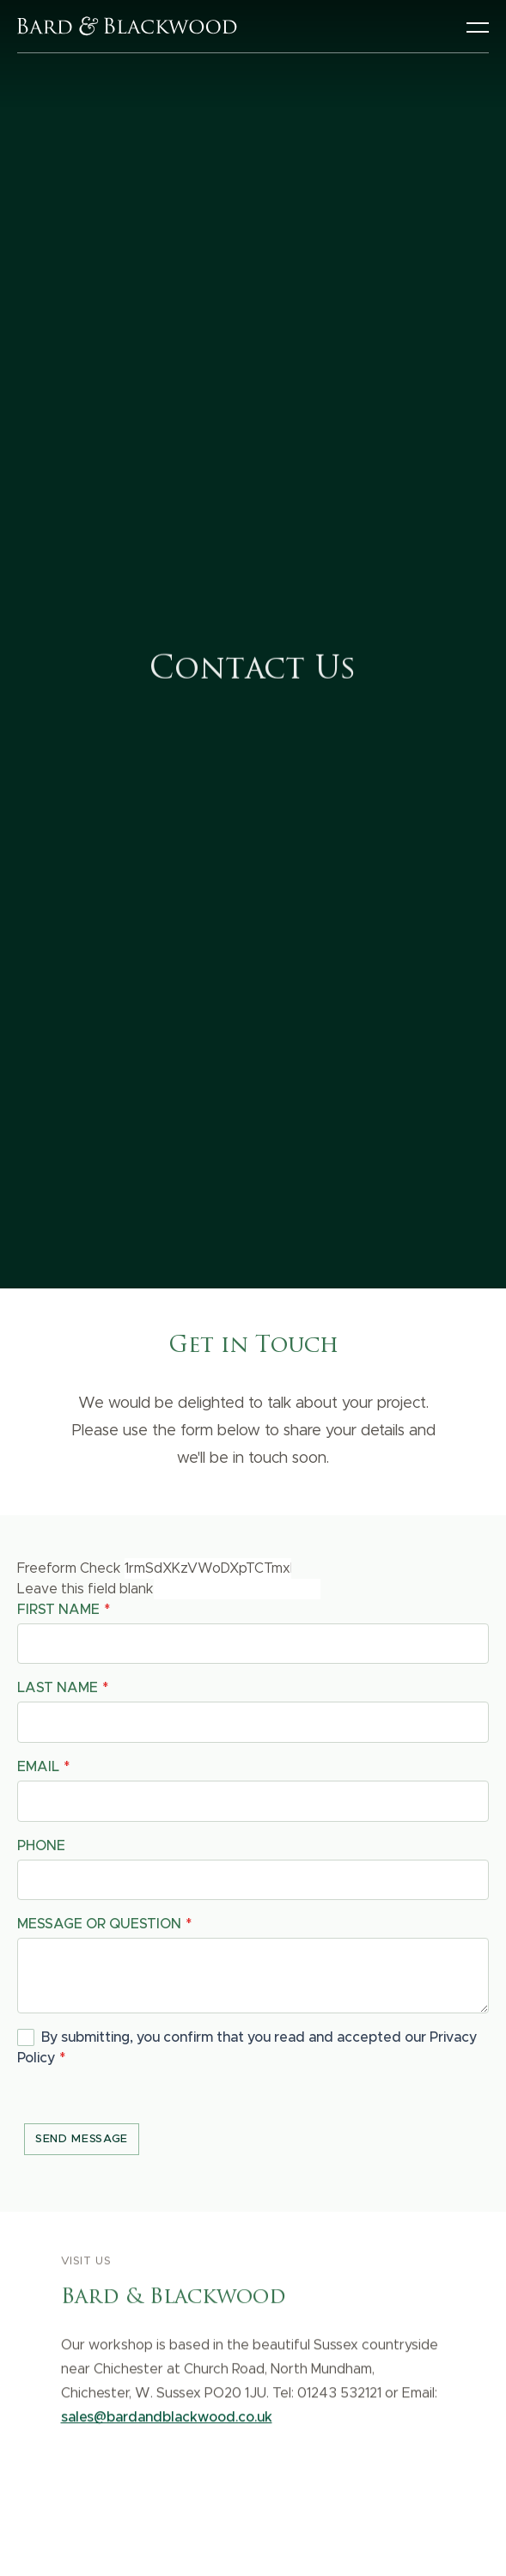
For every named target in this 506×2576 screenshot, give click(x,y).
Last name (57, 1688)
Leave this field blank (85, 1589)
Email (38, 1767)
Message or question (99, 1924)
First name (58, 1610)
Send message (81, 2139)
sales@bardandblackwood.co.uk (166, 2421)
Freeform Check (69, 1568)
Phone (41, 1846)
